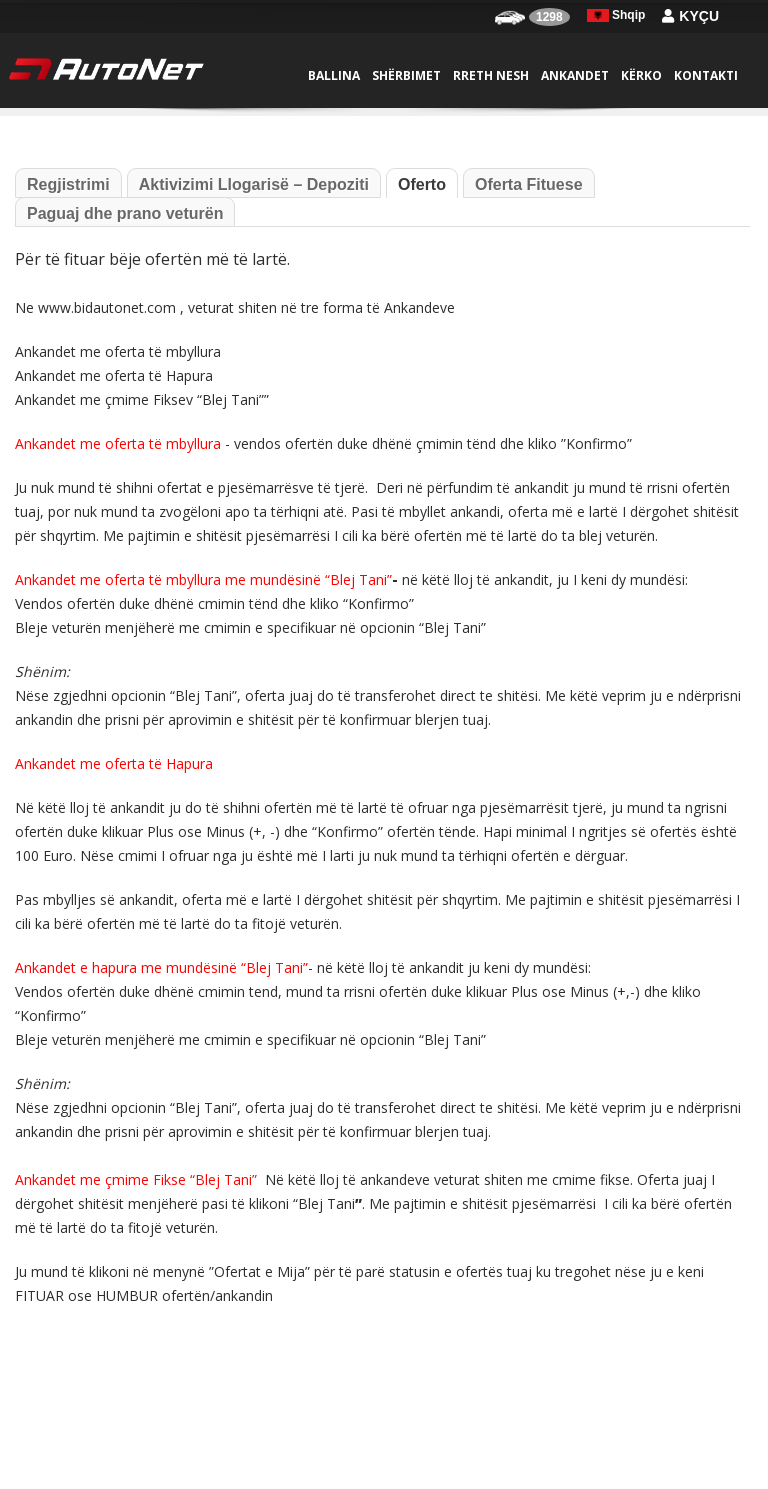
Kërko (641, 75)
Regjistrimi (68, 184)
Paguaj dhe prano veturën (125, 213)
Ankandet (575, 75)
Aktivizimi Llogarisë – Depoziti (254, 184)
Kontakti (706, 75)
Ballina (334, 75)
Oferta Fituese (529, 184)
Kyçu (690, 16)
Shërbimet (406, 75)
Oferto (422, 184)
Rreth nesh (491, 75)
